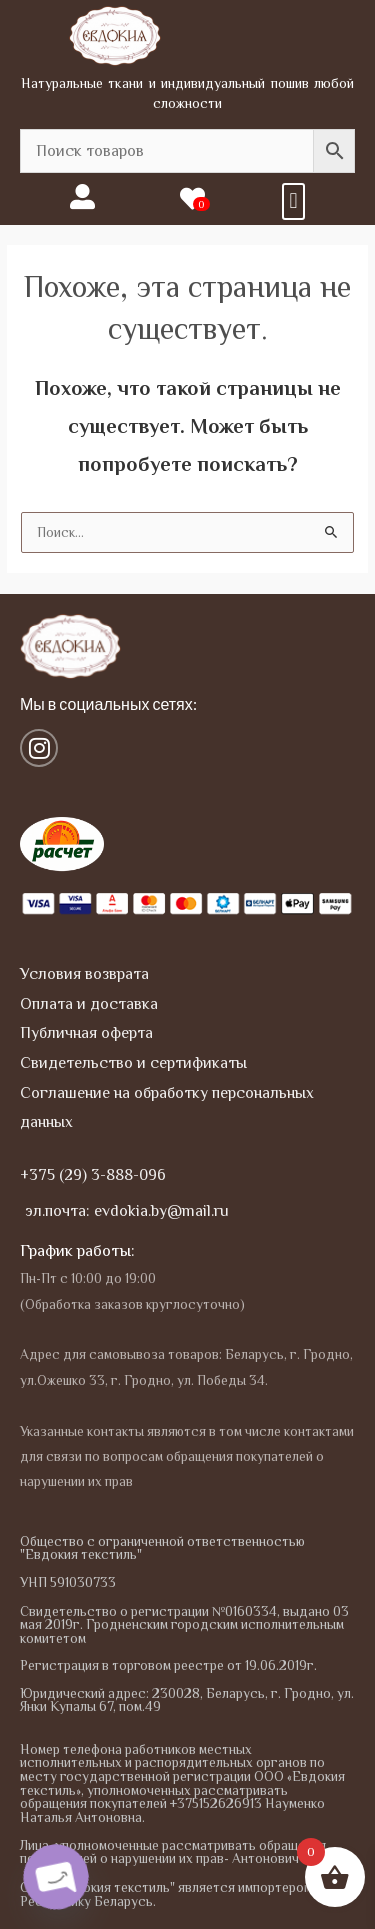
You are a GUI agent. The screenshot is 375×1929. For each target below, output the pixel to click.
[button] (293, 201)
